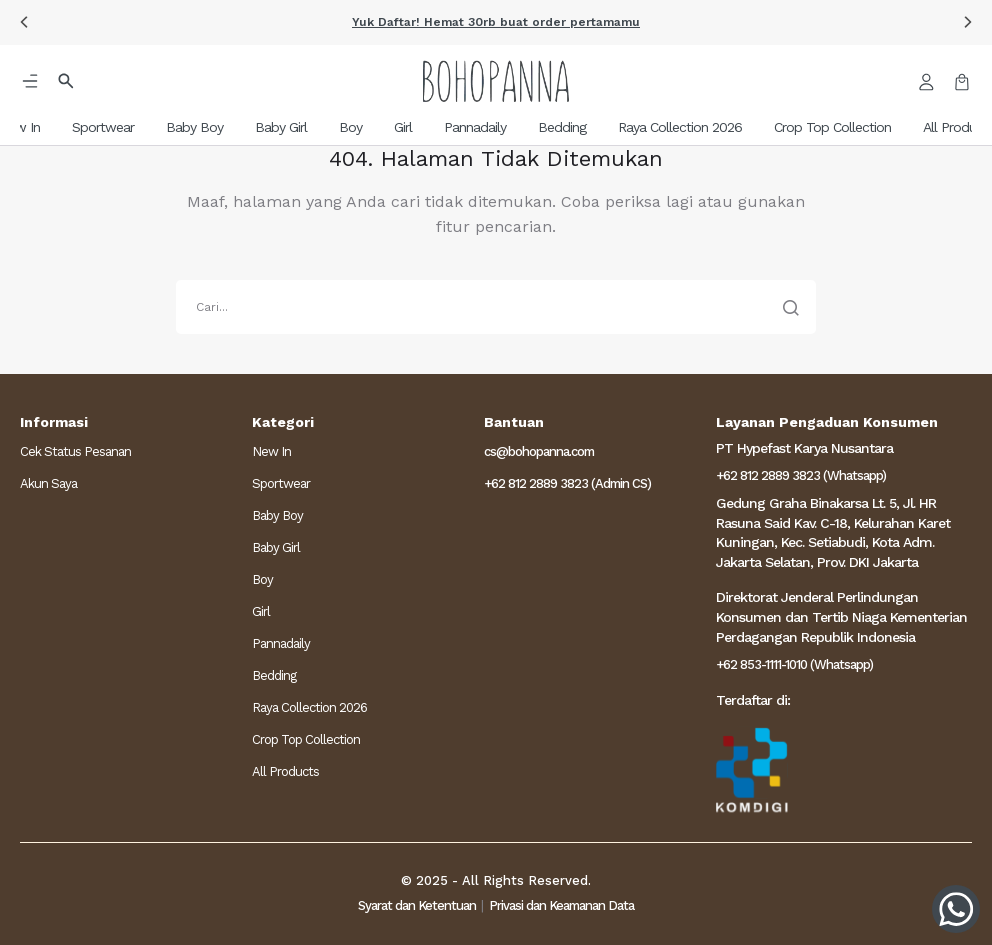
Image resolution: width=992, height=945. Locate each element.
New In (271, 451)
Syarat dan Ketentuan (417, 905)
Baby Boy (277, 515)
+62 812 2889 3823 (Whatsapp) (801, 475)
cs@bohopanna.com (539, 451)
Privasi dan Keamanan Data (561, 905)
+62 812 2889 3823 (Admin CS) (567, 483)
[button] (24, 22)
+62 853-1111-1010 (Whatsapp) (794, 664)
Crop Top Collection (306, 739)
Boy (262, 579)
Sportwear (281, 483)
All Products (285, 771)
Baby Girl (276, 547)
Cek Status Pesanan (75, 451)
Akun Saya (48, 483)
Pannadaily (281, 643)
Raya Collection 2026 (309, 707)
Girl (261, 611)
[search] (496, 307)
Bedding (274, 675)
